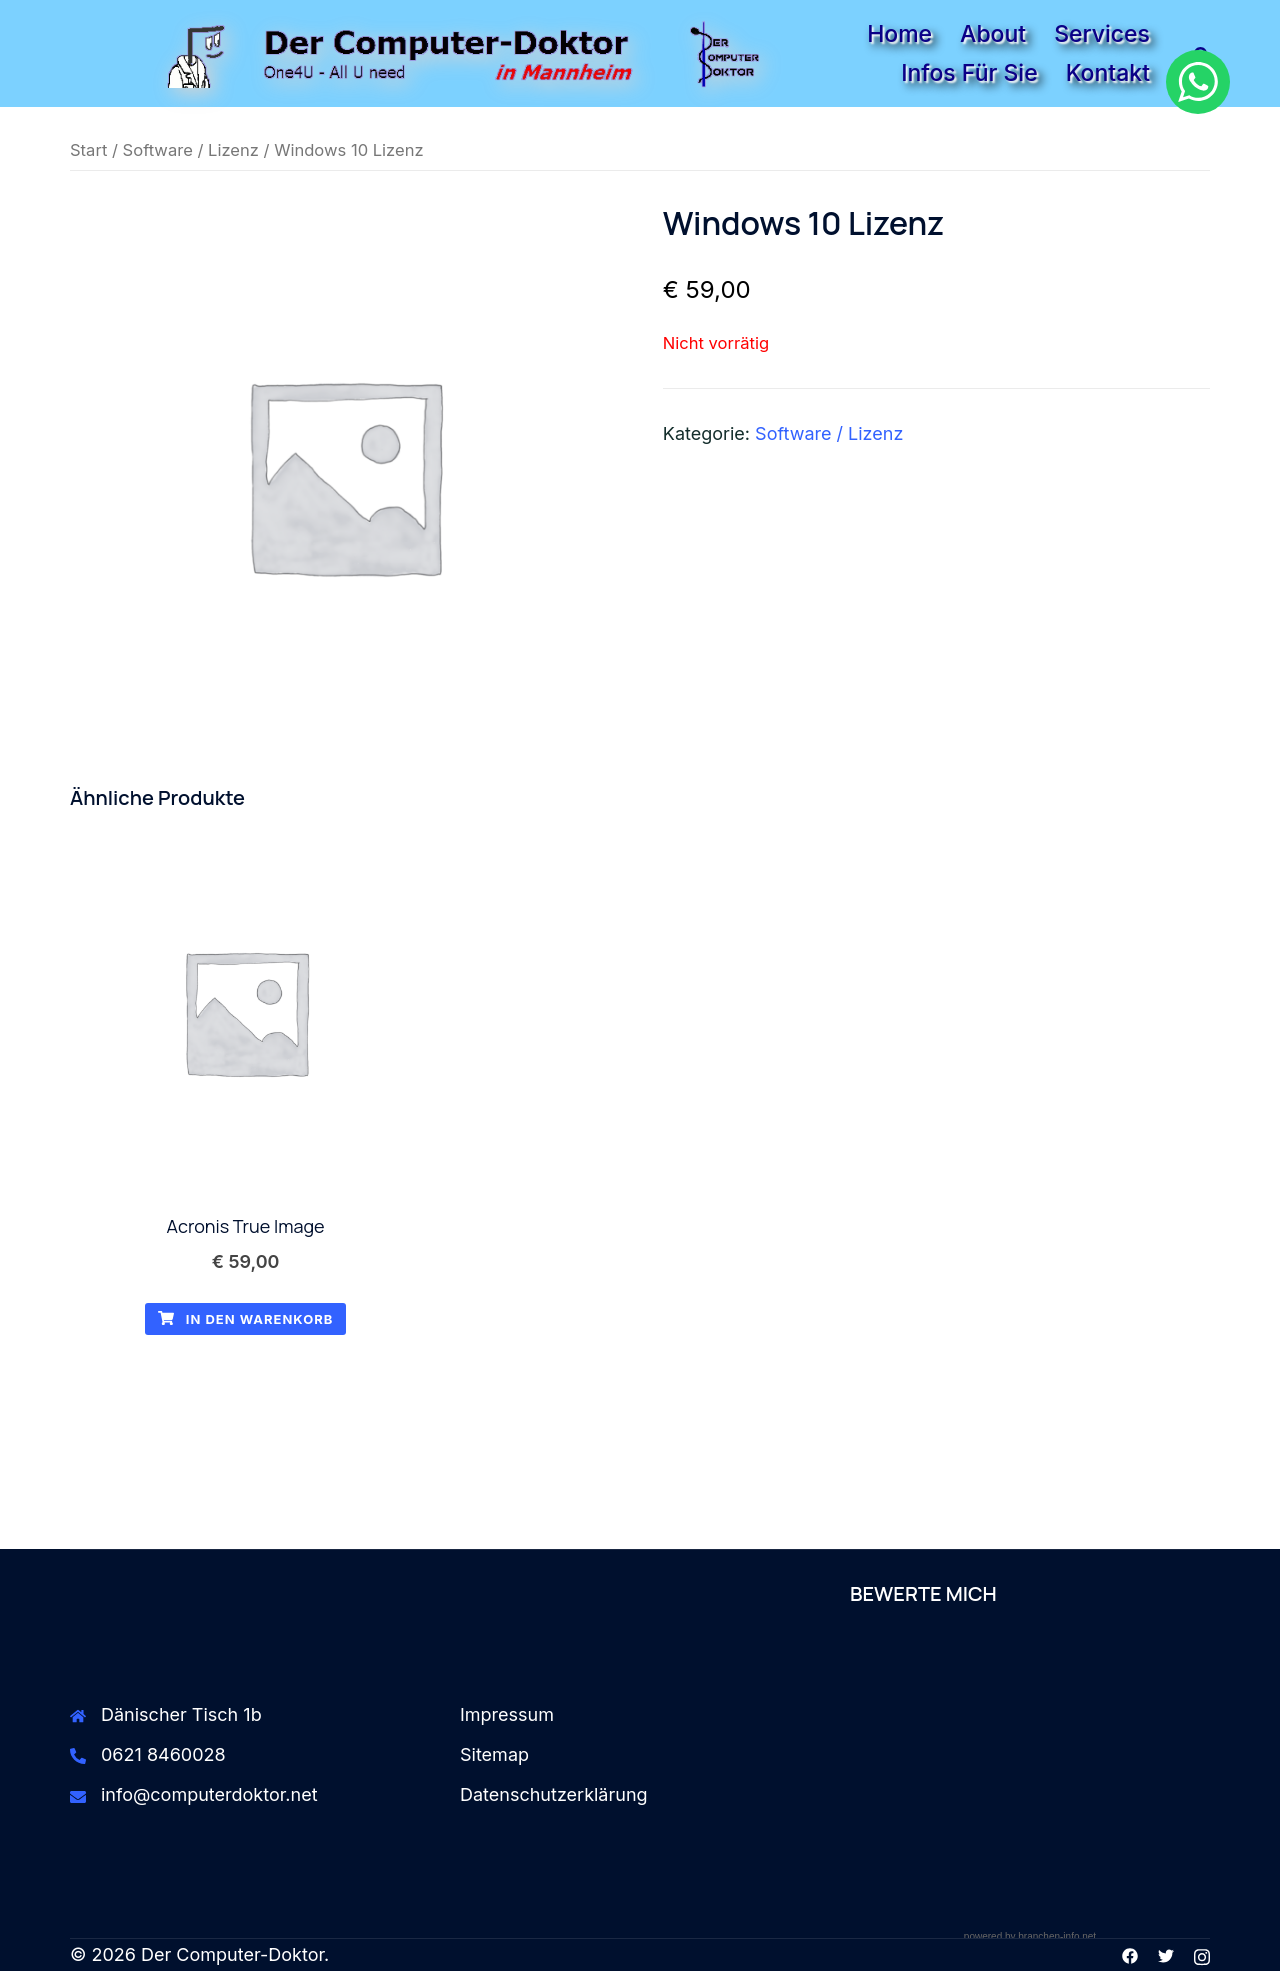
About (993, 34)
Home (899, 34)
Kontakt (1108, 73)
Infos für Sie (969, 73)
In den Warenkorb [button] (246, 1319)
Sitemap (494, 1754)
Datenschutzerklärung (554, 1794)
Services (1102, 34)
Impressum (507, 1714)
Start (88, 150)
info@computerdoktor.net (209, 1794)
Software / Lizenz (191, 150)
